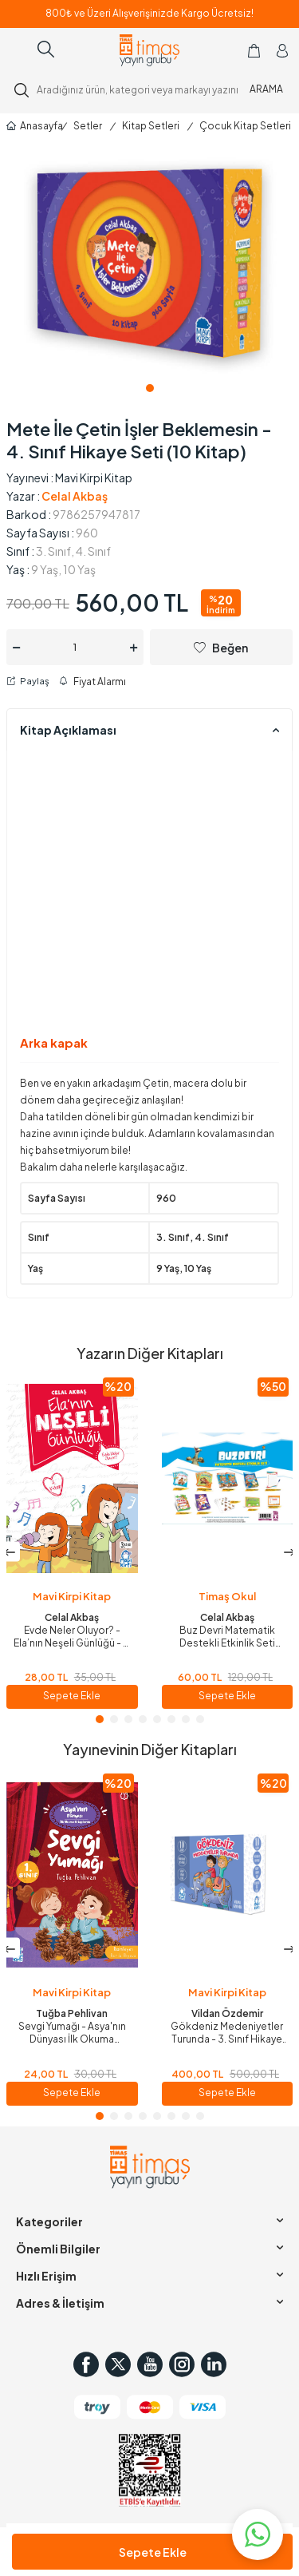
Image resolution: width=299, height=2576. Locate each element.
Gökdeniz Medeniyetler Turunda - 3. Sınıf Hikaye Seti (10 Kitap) (227, 2032)
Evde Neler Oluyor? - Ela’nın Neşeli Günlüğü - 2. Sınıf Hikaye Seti (72, 1636)
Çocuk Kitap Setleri (245, 126)
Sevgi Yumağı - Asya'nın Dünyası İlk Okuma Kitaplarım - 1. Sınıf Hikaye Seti (72, 2032)
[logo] (149, 50)
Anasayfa (29, 126)
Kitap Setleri (150, 126)
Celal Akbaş (74, 496)
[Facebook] (86, 2364)
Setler (87, 126)
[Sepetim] (254, 50)
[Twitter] (118, 2364)
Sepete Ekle (153, 2552)
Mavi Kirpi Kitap (93, 477)
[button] (150, 388)
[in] (213, 2364)
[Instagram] (182, 2364)
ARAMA (266, 89)
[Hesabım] (282, 50)
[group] (149, 263)
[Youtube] (150, 2364)
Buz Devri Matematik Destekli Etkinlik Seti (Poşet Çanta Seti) (227, 1636)
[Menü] (18, 49)
